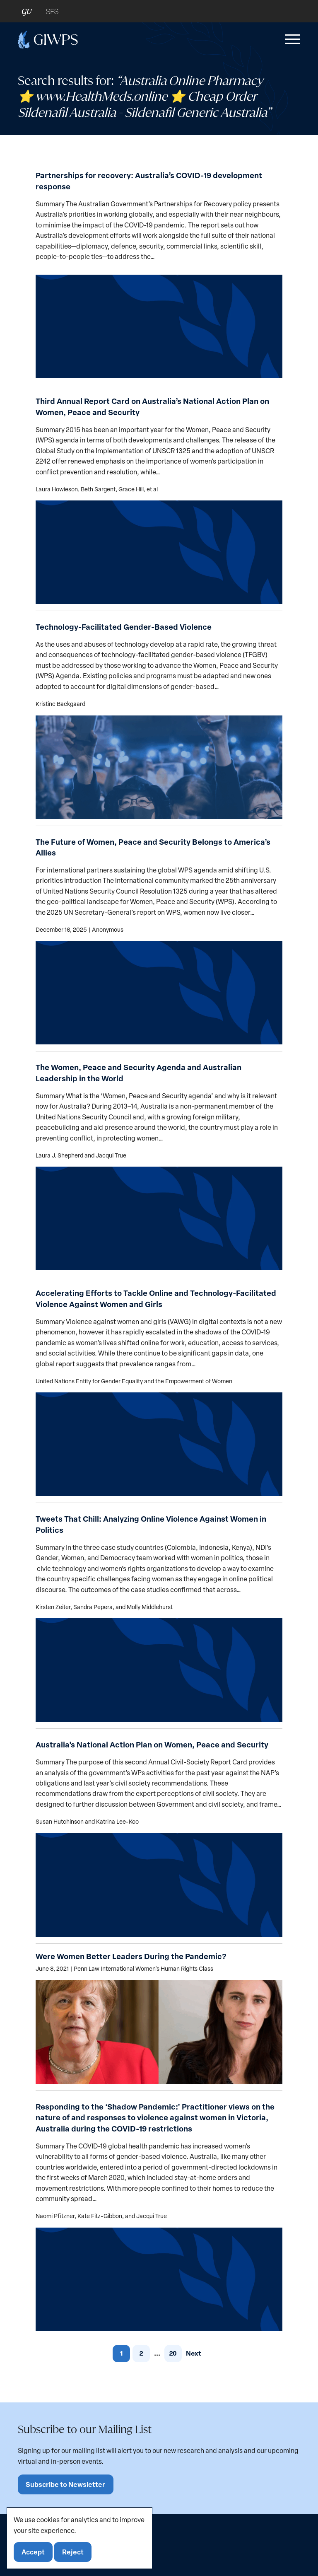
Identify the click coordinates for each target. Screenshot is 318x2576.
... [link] (157, 2353)
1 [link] (121, 2353)
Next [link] (194, 2353)
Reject (73, 2552)
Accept (33, 2552)
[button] (291, 39)
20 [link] (173, 2353)
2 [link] (141, 2353)
